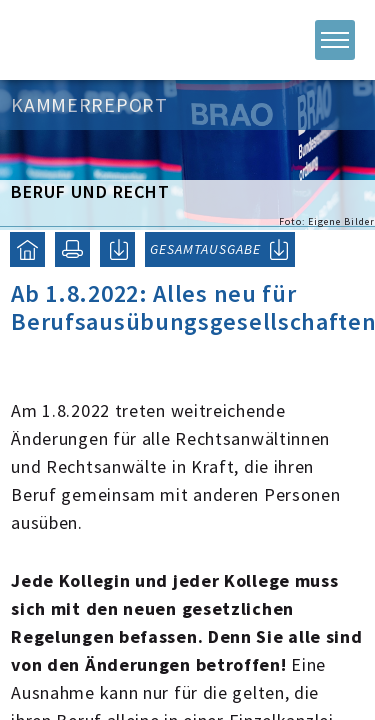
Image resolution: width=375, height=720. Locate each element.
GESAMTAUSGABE (205, 249)
